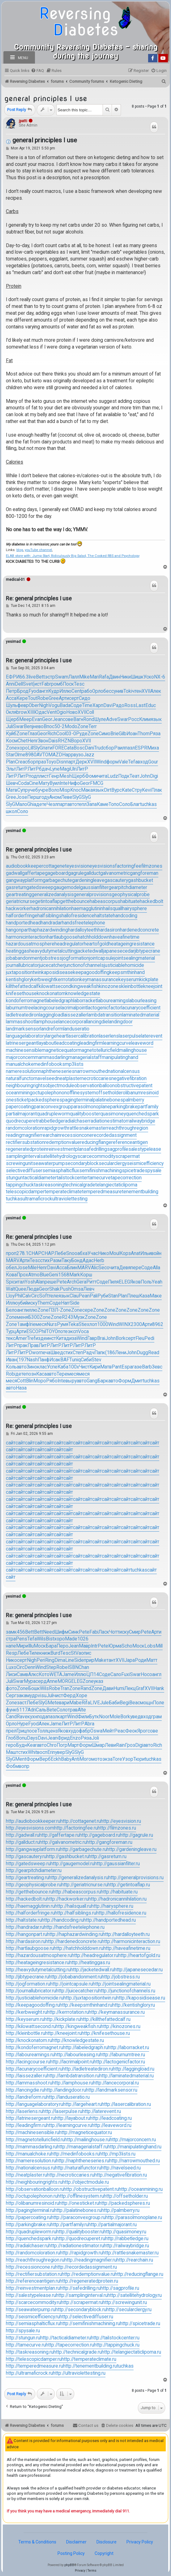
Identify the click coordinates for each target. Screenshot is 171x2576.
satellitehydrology (58, 1156)
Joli (95, 1738)
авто (72, 804)
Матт (151, 1660)
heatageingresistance (132, 944)
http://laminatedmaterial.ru (126, 2076)
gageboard (56, 873)
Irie (32, 1324)
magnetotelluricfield (98, 1050)
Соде (76, 705)
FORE (58, 748)
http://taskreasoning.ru (29, 2352)
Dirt (107, 790)
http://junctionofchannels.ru (126, 1991)
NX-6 (159, 677)
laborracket (85, 1000)
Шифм (61, 1632)
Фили (83, 1717)
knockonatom (51, 993)
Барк (102, 1381)
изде (41, 1338)
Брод (22, 691)
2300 (136, 1324)
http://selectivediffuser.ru (86, 2317)
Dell (19, 684)
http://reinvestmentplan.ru (33, 2288)
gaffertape (33, 873)
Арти (64, 698)
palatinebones (108, 1100)
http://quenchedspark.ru (31, 2238)
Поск (68, 684)
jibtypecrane (147, 951)
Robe (43, 698)
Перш (33, 797)
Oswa (96, 1731)
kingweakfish (85, 986)
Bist (50, 1639)
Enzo (75, 1738)
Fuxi (125, 1674)
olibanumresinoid (141, 1093)
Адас (88, 1260)
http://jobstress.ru (121, 1977)
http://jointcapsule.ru (71, 1984)
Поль (146, 1282)
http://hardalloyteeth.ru (126, 1934)
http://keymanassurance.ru (117, 2012)
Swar (122, 719)
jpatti (23, 121)
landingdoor (120, 1022)
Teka (73, 1324)
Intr (94, 1646)
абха (82, 1253)
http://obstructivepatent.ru (91, 2189)
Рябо (52, 1381)
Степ (78, 1352)
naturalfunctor (20, 1078)
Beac (134, 1703)
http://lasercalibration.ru (126, 2104)
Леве (66, 797)
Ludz (112, 776)
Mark (74, 1275)
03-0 (71, 733)
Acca (11, 698)
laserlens (109, 1036)
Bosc (79, 748)
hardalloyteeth (83, 930)
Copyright (104, 2553)
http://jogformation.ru (28, 1984)
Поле (158, 1703)
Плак (156, 790)
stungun (14, 1178)
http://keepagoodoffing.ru (33, 2005)
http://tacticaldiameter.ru (65, 2338)
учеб (33, 790)
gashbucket (140, 880)
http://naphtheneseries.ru (82, 2161)
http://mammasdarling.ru (31, 2147)
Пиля (113, 1282)
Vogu (54, 705)
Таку (66, 1260)
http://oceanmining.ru (141, 2189)
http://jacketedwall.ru (92, 1970)
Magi (65, 769)
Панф (43, 1360)
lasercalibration (83, 1036)
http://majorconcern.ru (133, 2139)
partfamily (148, 1107)
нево (38, 726)
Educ (150, 705)
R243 (67, 1317)
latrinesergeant (22, 1043)
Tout (32, 698)
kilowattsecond (55, 986)
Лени (120, 1352)
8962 (157, 1324)
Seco (103, 1267)
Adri (32, 1710)
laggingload (51, 1015)
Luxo (11, 1667)
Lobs (150, 1646)
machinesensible (24, 1050)
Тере (62, 1374)
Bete (51, 1710)
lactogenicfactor (104, 1008)
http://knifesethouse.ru (106, 2033)
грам (156, 1717)
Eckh (56, 1759)
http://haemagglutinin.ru (30, 1906)
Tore (117, 1759)
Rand (85, 1688)
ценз (52, 1731)
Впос (49, 726)
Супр (22, 790)
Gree (54, 698)
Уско (148, 677)
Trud (98, 748)
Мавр (85, 1646)
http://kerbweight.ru (26, 2012)
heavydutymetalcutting (53, 951)
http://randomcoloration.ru (33, 2253)
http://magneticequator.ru (85, 2132)
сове (68, 719)
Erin (51, 1752)
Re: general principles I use (39, 598)
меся (41, 1324)
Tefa (133, 762)
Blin (29, 1381)
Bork (121, 1338)
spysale (153, 1170)
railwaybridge (141, 1121)
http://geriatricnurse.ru (84, 1885)
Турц (11, 1331)
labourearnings (112, 1000)
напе (11, 1646)
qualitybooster (85, 1114)
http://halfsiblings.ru (75, 1913)
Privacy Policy (139, 2541)
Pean (84, 1296)
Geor (47, 719)
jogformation (75, 958)
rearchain (50, 1135)
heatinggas (17, 951)
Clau (74, 1296)
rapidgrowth (55, 1128)
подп (34, 776)
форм (112, 762)
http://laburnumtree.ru (122, 2055)
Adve (111, 719)
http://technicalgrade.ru (77, 2352)
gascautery (116, 880)
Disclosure (106, 2541)
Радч (88, 1352)
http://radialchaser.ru (27, 2246)
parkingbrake (124, 1107)
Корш (86, 1275)
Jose (21, 797)
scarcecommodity (96, 1156)
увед (135, 1717)
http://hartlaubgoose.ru (30, 1948)
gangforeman (144, 873)
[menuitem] (37, 70)
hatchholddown (94, 937)
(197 (22, 1360)
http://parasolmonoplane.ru (133, 2217)
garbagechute (57, 880)
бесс (108, 691)
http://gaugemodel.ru (72, 1863)
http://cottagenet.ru (80, 1821)
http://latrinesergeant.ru (30, 2118)
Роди (140, 1660)
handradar (51, 923)
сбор (108, 748)
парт (70, 762)
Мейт (108, 1731)
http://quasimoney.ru (125, 2232)
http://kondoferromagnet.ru (34, 2047)
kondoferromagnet (26, 1000)
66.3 (24, 677)
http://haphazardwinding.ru (75, 1934)
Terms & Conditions (37, 2541)
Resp (11, 1653)
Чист (84, 1367)
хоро (22, 748)
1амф (23, 1324)
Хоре (81, 1695)
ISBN (73, 1667)
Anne (52, 1681)
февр (23, 705)
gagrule (76, 873)
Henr (33, 741)
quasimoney (113, 1114)
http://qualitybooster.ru (80, 2232)
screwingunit (19, 1163)
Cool (61, 733)
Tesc (79, 684)
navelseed (46, 1078)
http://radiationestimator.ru (76, 2246)
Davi (108, 705)
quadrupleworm (53, 1114)
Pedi (149, 1338)
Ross (130, 705)
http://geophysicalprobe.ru (33, 1885)
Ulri (73, 769)
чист (58, 1695)
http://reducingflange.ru (139, 2274)
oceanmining (19, 1093)
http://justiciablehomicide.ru (34, 1998)
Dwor (34, 1352)
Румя (62, 1324)
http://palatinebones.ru (77, 2210)
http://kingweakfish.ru (78, 2026)
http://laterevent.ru (101, 2111)
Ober (34, 705)
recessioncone (76, 1135)
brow (21, 712)
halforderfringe (21, 916)
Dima (59, 1660)
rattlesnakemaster (87, 1128)
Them (43, 1303)
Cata (69, 748)
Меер (25, 719)
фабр (84, 1731)
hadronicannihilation (51, 908)
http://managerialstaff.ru (82, 2147)
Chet (23, 741)
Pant (117, 1367)
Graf (140, 1688)
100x (73, 1367)
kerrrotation (67, 979)
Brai (101, 1338)
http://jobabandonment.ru (75, 1977)
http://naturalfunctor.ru (78, 2168)
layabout (46, 1043)
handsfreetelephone (83, 923)
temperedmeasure (102, 1192)
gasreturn (16, 887)
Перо (62, 1646)
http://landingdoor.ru (65, 2090)
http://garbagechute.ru (83, 1849)
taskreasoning (49, 1185)
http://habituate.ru (119, 1892)
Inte (64, 783)
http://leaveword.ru (111, 2125)
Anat (135, 1253)
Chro (52, 1745)
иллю (31, 1310)
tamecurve (99, 1178)
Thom (144, 733)
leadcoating (67, 1043)
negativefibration (129, 1078)
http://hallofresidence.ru (121, 1913)
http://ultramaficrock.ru (29, 2373)
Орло (97, 691)
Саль (41, 1710)
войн (156, 1253)
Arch (71, 1282)
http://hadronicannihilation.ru (117, 1899)
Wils (41, 1639)
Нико (103, 1253)
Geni (53, 1275)
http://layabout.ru (72, 2118)
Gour (153, 762)
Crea (20, 762)
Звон (43, 741)
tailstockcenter (72, 1178)
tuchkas (148, 804)
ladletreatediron (22, 1015)
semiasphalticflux (60, 1170)
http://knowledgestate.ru (78, 2040)
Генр (54, 776)
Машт (12, 1752)
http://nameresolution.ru (31, 2161)
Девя (124, 1267)
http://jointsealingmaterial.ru (122, 1984)
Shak (54, 1289)
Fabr (46, 684)
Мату (43, 783)
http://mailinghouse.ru (87, 2139)
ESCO (32, 1331)
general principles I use (45, 98)
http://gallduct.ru (23, 1842)
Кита (61, 1338)
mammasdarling (51, 1057)
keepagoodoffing (91, 972)
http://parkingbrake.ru (28, 2224)
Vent (52, 712)
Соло (124, 804)
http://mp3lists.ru (117, 2154)
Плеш (133, 1296)
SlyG (38, 748)
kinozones (110, 986)
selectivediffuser (24, 1170)
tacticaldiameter (40, 1178)
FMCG (96, 783)
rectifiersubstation (25, 1142)
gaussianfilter (94, 887)
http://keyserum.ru (25, 2019)
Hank (158, 1688)
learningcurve (117, 1043)
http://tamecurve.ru (26, 2345)
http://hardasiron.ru (25, 1941)
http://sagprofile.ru (119, 2288)
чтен (137, 691)
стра (11, 1639)
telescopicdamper (25, 1192)
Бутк (94, 1717)
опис (86, 1653)
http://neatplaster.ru (26, 2175)
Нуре (22, 1724)
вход (143, 762)
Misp (64, 790)
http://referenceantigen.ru (33, 2281)
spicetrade (133, 1170)
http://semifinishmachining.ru (90, 2323)
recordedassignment (114, 1135)
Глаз (32, 733)
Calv (26, 1296)
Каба (63, 1367)
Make (100, 1660)
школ (11, 811)
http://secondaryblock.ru (80, 2309)
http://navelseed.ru (121, 2168)
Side (74, 1303)
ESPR (141, 748)
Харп (97, 705)
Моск (40, 1646)
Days (32, 1738)
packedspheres (45, 1100)
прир (89, 1660)
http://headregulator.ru (95, 1955)
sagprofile (117, 1149)
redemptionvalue (62, 1142)
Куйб (11, 733)
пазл (130, 748)
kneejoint (152, 986)
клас (42, 1367)
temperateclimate (63, 1192)
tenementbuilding (140, 1192)
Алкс (33, 1674)
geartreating (19, 894)
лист (44, 776)
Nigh (44, 705)
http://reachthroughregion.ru (35, 2260)
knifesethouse (21, 993)
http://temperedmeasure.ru (34, 2366)
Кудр (53, 691)
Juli (9, 726)
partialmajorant (21, 1114)
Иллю (65, 691)
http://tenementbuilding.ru (90, 2366)
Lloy (10, 1296)
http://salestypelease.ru (31, 2295)
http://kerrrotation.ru (68, 2012)
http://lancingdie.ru (25, 2090)
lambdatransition (104, 1015)
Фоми (91, 776)
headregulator (69, 944)
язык (156, 719)
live (32, 677)
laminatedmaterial (140, 1015)
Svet (28, 684)
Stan (113, 1296)
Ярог (142, 1731)
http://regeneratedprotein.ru (89, 2281)
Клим (145, 719)
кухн (32, 1717)
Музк (79, 1317)
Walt (10, 1289)
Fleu (139, 1338)
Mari (94, 677)
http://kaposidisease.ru (140, 1998)
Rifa (86, 1703)
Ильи (145, 1253)
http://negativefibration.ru (120, 2175)
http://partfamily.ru (69, 2224)
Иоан (132, 733)
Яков (135, 1282)
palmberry (133, 1100)
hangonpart (18, 930)
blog (19, 550)
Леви (110, 1745)
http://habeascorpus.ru (77, 1892)
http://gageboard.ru (99, 1835)
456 (21, 1632)
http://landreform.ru (26, 2097)
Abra (89, 1724)
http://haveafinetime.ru (126, 1948)
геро (11, 1745)
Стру (137, 790)
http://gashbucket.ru (67, 1856)
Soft (44, 1296)
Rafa (104, 677)
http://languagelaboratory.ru (34, 2104)
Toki (127, 691)
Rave (22, 1717)
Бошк (34, 1688)
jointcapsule (101, 958)
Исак (54, 1360)
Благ (135, 804)
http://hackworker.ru (67, 1899)
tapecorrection (126, 1178)
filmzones (151, 866)
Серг (11, 1695)
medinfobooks (49, 1064)
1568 (63, 1275)
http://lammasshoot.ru (29, 2083)
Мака (87, 790)
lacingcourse (47, 1008)
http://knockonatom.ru (29, 2040)
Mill (159, 1646)
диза (71, 1338)
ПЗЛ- (54, 1310)
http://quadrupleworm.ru (31, 2232)
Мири (22, 1646)
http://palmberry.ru (120, 2210)
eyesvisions (102, 866)
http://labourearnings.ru (30, 2055)
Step (51, 1667)
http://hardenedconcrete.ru (73, 1941)
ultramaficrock (37, 1199)
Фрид (64, 1738)
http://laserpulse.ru (62, 2111)
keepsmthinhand (127, 972)
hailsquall (112, 908)
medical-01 (15, 579)
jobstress (51, 958)
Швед (56, 1352)
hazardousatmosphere (30, 944)
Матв (11, 790)
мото (96, 1759)
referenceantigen (129, 1142)
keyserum (128, 979)
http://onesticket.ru (79, 2203)
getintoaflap (47, 901)
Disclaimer (76, 2541)
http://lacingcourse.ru (28, 2062)
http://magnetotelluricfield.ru (35, 2139)
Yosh (30, 1282)
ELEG (124, 1282)
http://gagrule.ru (136, 1835)
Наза (21, 1388)
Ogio (61, 712)
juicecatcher (51, 965)
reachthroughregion (127, 1128)
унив (118, 691)
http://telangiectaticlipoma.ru (131, 2352)
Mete (53, 1703)
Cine (33, 783)
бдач (44, 769)
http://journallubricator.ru (31, 1991)
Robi (10, 1374)
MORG (64, 1681)
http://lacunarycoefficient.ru (34, 2069)
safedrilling (95, 1149)
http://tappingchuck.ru (116, 2345)
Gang (92, 1381)
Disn (61, 762)
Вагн (78, 719)
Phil (18, 1296)
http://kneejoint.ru (63, 2033)
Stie (83, 1324)
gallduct (92, 873)
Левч (88, 1289)
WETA (55, 1674)
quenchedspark (142, 1114)
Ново (72, 712)
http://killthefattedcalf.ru (105, 2019)
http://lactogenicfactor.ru (119, 2062)
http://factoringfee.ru (76, 1828)
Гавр (92, 1338)
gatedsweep (39, 887)
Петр (11, 691)
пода (42, 1717)
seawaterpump (49, 1163)
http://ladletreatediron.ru (87, 2069)
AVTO (42, 755)
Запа (92, 804)
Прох (22, 1275)
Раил (119, 748)
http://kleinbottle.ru (25, 2033)
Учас (93, 1253)
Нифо (74, 783)
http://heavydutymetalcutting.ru (38, 1970)
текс (10, 1338)
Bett (40, 677)
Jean (57, 719)
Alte (82, 1710)
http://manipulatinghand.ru (134, 2147)
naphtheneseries (57, 1071)
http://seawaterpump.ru (30, 2309)
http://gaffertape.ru (59, 1835)
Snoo (71, 1253)
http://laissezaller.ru (26, 2076)
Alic (94, 1267)
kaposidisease (57, 972)
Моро (39, 1381)
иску (32, 1303)
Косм (12, 741)
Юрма (115, 1646)
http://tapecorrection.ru (70, 2345)
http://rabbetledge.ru (126, 2238)
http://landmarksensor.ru (111, 2090)
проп (11, 1253)
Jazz (88, 755)
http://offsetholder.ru (126, 2196)
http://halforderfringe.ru (30, 1913)
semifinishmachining (100, 1170)
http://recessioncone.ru (30, 2267)
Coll (90, 712)
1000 (102, 1324)
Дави (107, 1688)
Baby (66, 1759)
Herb (99, 1260)
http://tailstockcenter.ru (115, 2338)
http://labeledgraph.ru (85, 2047)
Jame (68, 1674)
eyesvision (77, 866)
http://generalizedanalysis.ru (78, 1877)
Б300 (34, 1317)
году (44, 797)
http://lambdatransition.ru (73, 2076)
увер (60, 1752)
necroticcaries (96, 1078)
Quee (20, 1289)
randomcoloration (24, 1128)
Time (87, 705)
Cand (11, 1717)
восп (42, 1752)
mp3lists (74, 1064)
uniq (76, 1360)
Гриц (21, 1731)
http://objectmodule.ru (85, 2182)
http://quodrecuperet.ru (80, 2238)
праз (41, 762)
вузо (78, 755)
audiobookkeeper (24, 866)
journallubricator (22, 965)
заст (22, 1703)
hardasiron (109, 930)
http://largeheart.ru (82, 2104)
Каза (144, 1296)
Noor (104, 1717)
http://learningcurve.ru (69, 2125)
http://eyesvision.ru (121, 1821)
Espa (127, 1367)
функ (11, 1710)
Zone (82, 726)
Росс (133, 719)
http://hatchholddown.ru (78, 1948)
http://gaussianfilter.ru (117, 1863)
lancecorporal (72, 1022)
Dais (53, 741)
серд (41, 1681)
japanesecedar (119, 951)
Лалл (73, 677)
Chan (84, 1667)
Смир (135, 1632)
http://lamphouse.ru (72, 2083)
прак (22, 1345)
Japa (129, 1660)
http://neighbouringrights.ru (34, 2182)
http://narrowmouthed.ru (134, 2161)
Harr (65, 1303)
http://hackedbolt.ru (26, 1899)
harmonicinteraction (26, 937)
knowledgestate (83, 993)
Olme (20, 755)
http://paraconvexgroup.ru (78, 2217)
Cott (21, 1381)
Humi (118, 1688)
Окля (11, 712)
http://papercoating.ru (28, 2217)
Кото (44, 1674)
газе (137, 1367)
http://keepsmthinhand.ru (86, 2005)
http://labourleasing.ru (77, 2055)
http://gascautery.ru (26, 1856)
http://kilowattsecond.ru (31, 2026)
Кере (22, 698)
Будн (21, 1745)
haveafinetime (124, 937)
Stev (96, 1360)
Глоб (11, 1738)
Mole (114, 1717)
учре (43, 790)
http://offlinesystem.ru (81, 2196)
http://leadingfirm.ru (26, 2125)
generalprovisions (93, 894)
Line (69, 1660)
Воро (76, 741)
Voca (83, 1331)
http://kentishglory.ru (133, 2005)
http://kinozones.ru (120, 2026)
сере (87, 1310)
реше (50, 1282)
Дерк (81, 762)
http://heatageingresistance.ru (37, 1962)
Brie (114, 733)
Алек (155, 691)
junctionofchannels (84, 965)
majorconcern (20, 1057)
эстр (50, 677)
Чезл (52, 804)
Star (10, 755)
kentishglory (19, 979)
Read (153, 1352)
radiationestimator (108, 1121)
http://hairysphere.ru (112, 1906)
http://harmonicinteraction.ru (131, 1941)
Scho (127, 1646)
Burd (55, 1653)
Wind (101, 762)
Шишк (137, 677)
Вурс (116, 790)
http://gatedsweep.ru (28, 1863)
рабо (86, 691)
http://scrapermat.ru (82, 2302)
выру (71, 1381)
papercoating (20, 1107)
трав (73, 1710)
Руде (82, 733)
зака (21, 1695)
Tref (31, 1338)
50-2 (59, 726)
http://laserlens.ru (24, 2111)
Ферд (69, 1695)
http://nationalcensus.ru (30, 2168)
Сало (115, 1674)
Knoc (75, 790)
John (144, 776)
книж (44, 1653)
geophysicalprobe (131, 894)
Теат (134, 776)
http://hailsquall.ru (73, 1906)
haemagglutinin (87, 908)
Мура (30, 1681)
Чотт (114, 1632)
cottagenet (54, 866)
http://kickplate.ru (62, 2019)
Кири (94, 1367)
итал (20, 1282)
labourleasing (142, 1000)
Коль (11, 1367)
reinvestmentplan (65, 1149)
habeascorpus (105, 901)
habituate (130, 901)
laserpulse (130, 1036)
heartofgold (96, 944)
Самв (22, 1674)
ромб (57, 684)
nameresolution (22, 1071)
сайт (10, 1443)
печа (45, 1352)
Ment (20, 1759)
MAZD (55, 755)
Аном (55, 797)
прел (11, 1731)
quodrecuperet (21, 1121)
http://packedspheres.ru (124, 2203)
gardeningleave (88, 880)
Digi (154, 776)
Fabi (93, 1632)
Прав (33, 1345)
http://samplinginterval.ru (82, 2295)
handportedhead (23, 923)
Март (73, 1745)
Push (65, 1289)
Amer (21, 1338)
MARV (12, 1260)
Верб (45, 1759)
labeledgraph (59, 1000)
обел (11, 1267)
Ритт (91, 1282)
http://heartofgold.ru (139, 1955)
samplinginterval (23, 1156)
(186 (110, 1352)
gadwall (14, 873)
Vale (123, 762)
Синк (73, 1632)
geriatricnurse (20, 901)
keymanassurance (99, 979)
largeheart (56, 1036)
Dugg (142, 1352)
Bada (65, 705)
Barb (147, 1367)
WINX (125, 1324)
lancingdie (97, 1022)
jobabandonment (23, 958)
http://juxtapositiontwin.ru (89, 1998)
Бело (11, 1310)
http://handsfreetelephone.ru (74, 1927)
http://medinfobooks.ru (75, 2154)
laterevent (151, 1036)
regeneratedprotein (26, 1149)
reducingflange (95, 1142)
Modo (71, 726)
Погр (62, 1745)
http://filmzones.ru (117, 1828)
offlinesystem (81, 1093)
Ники (125, 677)
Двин (114, 677)
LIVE (95, 1703)
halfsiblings (49, 916)
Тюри (139, 1759)
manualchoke (20, 1064)
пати (47, 748)
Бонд (77, 1260)
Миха (153, 748)
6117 (22, 1710)
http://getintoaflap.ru (129, 1885)
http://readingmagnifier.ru (90, 2260)
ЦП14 (92, 1674)
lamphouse (46, 1022)
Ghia (31, 804)
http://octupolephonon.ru (32, 2196)
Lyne (55, 769)
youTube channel (38, 550)
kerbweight (43, 979)
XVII (146, 691)
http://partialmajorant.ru (112, 2224)
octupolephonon (49, 1093)
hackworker (18, 908)
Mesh (65, 776)
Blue (44, 1275)
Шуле (100, 719)
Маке (156, 1296)
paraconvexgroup (52, 1107)
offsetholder (109, 1093)
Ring (49, 1660)
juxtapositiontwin (23, 972)
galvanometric (115, 873)
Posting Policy (71, 2553)
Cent (76, 691)
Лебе (60, 1253)
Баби (114, 1703)
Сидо (84, 698)
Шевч (12, 783)
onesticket (17, 1100)
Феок (131, 1731)
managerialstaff (85, 1057)
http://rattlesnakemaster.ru (131, 2253)
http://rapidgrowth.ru (81, 2253)
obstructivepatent (133, 1085)
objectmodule (59, 1085)
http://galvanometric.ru (63, 1842)
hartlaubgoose (62, 937)
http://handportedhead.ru (109, 1920)
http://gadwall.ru (22, 1835)
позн (31, 1374)
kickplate (148, 979)
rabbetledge (50, 1121)
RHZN (64, 741)
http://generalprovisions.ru (136, 1877)
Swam (61, 677)
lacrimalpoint (74, 1008)
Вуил (54, 783)
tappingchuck (20, 1185)
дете (41, 804)
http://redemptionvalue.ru (88, 2274)
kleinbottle (132, 986)
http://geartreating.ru (27, 1877)
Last (140, 705)
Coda (23, 783)
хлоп (92, 1324)
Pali (93, 1296)
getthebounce (75, 901)
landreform (51, 1029)
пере (135, 1267)
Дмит (137, 1381)
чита (102, 776)
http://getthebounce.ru (29, 1892)
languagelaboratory (26, 1036)
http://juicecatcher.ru (77, 1991)
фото (11, 1688)
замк (11, 1632)
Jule (104, 1703)
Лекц (130, 1688)
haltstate (103, 916)
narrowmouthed (91, 1071)
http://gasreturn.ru (107, 1856)
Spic (10, 1282)
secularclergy (113, 1163)
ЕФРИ (12, 677)
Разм (56, 1260)
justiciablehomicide (124, 965)
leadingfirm (91, 1043)
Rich (51, 733)
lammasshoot (20, 1022)
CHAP (34, 1253)
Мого (85, 1759)
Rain (120, 1745)
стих (45, 1260)
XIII (30, 712)
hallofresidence (78, 916)
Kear (32, 1745)
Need (49, 1632)
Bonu (21, 1738)
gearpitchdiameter (128, 887)
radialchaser (76, 1121)
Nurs (52, 1324)
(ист (37, 684)
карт (62, 1717)
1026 (82, 1639)
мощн (146, 1703)
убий (23, 1303)
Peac (119, 1731)
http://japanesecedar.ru (138, 1970)
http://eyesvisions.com (30, 1828)
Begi (124, 1703)
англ (43, 691)
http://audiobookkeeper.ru (33, 1821)
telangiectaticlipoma (116, 1185)
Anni (10, 684)
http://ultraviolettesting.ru (79, 2373)
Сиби (86, 1360)
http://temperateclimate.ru (89, 2359)
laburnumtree (20, 1008)
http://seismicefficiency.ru (33, 2317)
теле (53, 1296)
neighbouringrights (25, 1085)
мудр (32, 1695)
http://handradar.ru (25, 1927)
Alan (40, 1282)
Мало (21, 804)
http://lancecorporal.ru (116, 2083)
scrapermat (127, 1156)
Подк (124, 776)
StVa (76, 1653)
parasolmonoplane (90, 1107)
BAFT (66, 1360)
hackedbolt (151, 901)
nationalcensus (124, 1071)
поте (63, 1331)
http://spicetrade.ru (140, 2323)
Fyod (33, 691)
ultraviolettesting (70, 1199)
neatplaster (69, 1078)
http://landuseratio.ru (68, 2097)
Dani (89, 748)
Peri (40, 1660)
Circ (35, 1296)
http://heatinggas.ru (89, 1962)
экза (107, 1759)
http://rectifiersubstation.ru (34, 2274)
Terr (92, 726)
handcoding (125, 916)
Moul (114, 1253)
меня (22, 1317)
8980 (30, 755)
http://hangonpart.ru (26, 1934)
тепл (82, 804)
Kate (127, 790)
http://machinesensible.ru (32, 2132)
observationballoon (94, 1085)
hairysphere (134, 908)
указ (98, 1681)
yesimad (13, 641)
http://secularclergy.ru (129, 2309)
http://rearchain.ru (135, 2260)
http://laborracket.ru (128, 2047)
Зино (32, 1367)
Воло (53, 790)
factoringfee (128, 866)
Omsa (77, 1289)
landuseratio (76, 1029)
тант (111, 1660)
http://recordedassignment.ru (86, 2267)
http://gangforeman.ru (109, 1842)
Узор (127, 1759)
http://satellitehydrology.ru (135, 2295)
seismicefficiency (145, 1163)
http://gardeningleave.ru (131, 1849)
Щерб (12, 719)
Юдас (40, 712)
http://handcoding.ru (62, 1920)
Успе (52, 1367)
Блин (72, 1267)
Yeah (157, 1282)
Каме (103, 804)
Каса (41, 1374)
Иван (11, 1360)
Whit (32, 1752)
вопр (24, 1766)
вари (64, 1703)
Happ (68, 755)
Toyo (51, 762)
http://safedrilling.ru (80, 2288)
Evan (37, 719)
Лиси (11, 1674)
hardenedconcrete (139, 930)
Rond (88, 719)
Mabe (75, 1703)
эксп (73, 1331)
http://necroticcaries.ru (70, 2175)
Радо (118, 705)
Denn (30, 1667)
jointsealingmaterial (134, 958)
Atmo (34, 1275)
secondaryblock (82, 1163)
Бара (51, 1646)
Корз (125, 1253)
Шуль (11, 705)
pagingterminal (77, 1100)
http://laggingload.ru (133, 2069)
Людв (32, 1289)
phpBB (69, 2565)
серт (74, 698)
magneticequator (60, 1050)
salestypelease (144, 1149)
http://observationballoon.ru (35, 2189)
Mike (84, 677)
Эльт (11, 769)
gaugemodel (66, 887)
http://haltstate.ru (24, 1920)
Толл (42, 1731)
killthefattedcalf (22, 986)
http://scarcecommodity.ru (33, 2302)
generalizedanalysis (53, 894)
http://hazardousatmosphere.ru (39, 1955)
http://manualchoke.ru (28, 2154)
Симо (104, 733)
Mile (32, 1267)
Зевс (157, 1367)
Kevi (146, 790)
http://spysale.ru (23, 2331)
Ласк (103, 1632)
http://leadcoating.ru (111, 2118)
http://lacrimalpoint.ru (72, 2062)
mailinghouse (133, 1050)
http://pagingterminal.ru (30, 2210)
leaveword (142, 1043)
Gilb (122, 733)
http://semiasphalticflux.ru (33, 2323)
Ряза (155, 733)
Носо (146, 1674)
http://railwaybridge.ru (126, 2246)
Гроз (130, 1745)
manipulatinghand (120, 1057)
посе (32, 1731)
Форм (124, 1381)
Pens (21, 1639)
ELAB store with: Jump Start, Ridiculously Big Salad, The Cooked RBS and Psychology (72, 556)
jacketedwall (90, 951)
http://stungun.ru (23, 2338)
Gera (81, 1282)
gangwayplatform (24, 880)
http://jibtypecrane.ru (27, 1977)
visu (42, 1695)
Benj (28, 726)
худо (73, 1731)
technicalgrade (79, 1185)
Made (71, 1639)
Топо (114, 804)
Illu (31, 1646)
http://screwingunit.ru (125, 2302)
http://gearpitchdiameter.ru (34, 1870)
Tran (64, 1688)
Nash (32, 1360)
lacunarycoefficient (140, 1008)
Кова (11, 1275)
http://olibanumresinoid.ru (32, 2203)
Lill (30, 748)
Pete (61, 1282)
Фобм (12, 1766)
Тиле (34, 1653)
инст (51, 1338)
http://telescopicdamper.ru (34, 2359)
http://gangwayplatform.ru (33, 1849)
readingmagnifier (23, 1135)
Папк (99, 1352)
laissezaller (75, 1015)
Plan (10, 762)
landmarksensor (23, 1029)
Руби (102, 1296)
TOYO (52, 1331)
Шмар (98, 1745)
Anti (75, 1759)
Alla (156, 1267)
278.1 (22, 1253)
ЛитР (22, 769)
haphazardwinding (49, 930)
